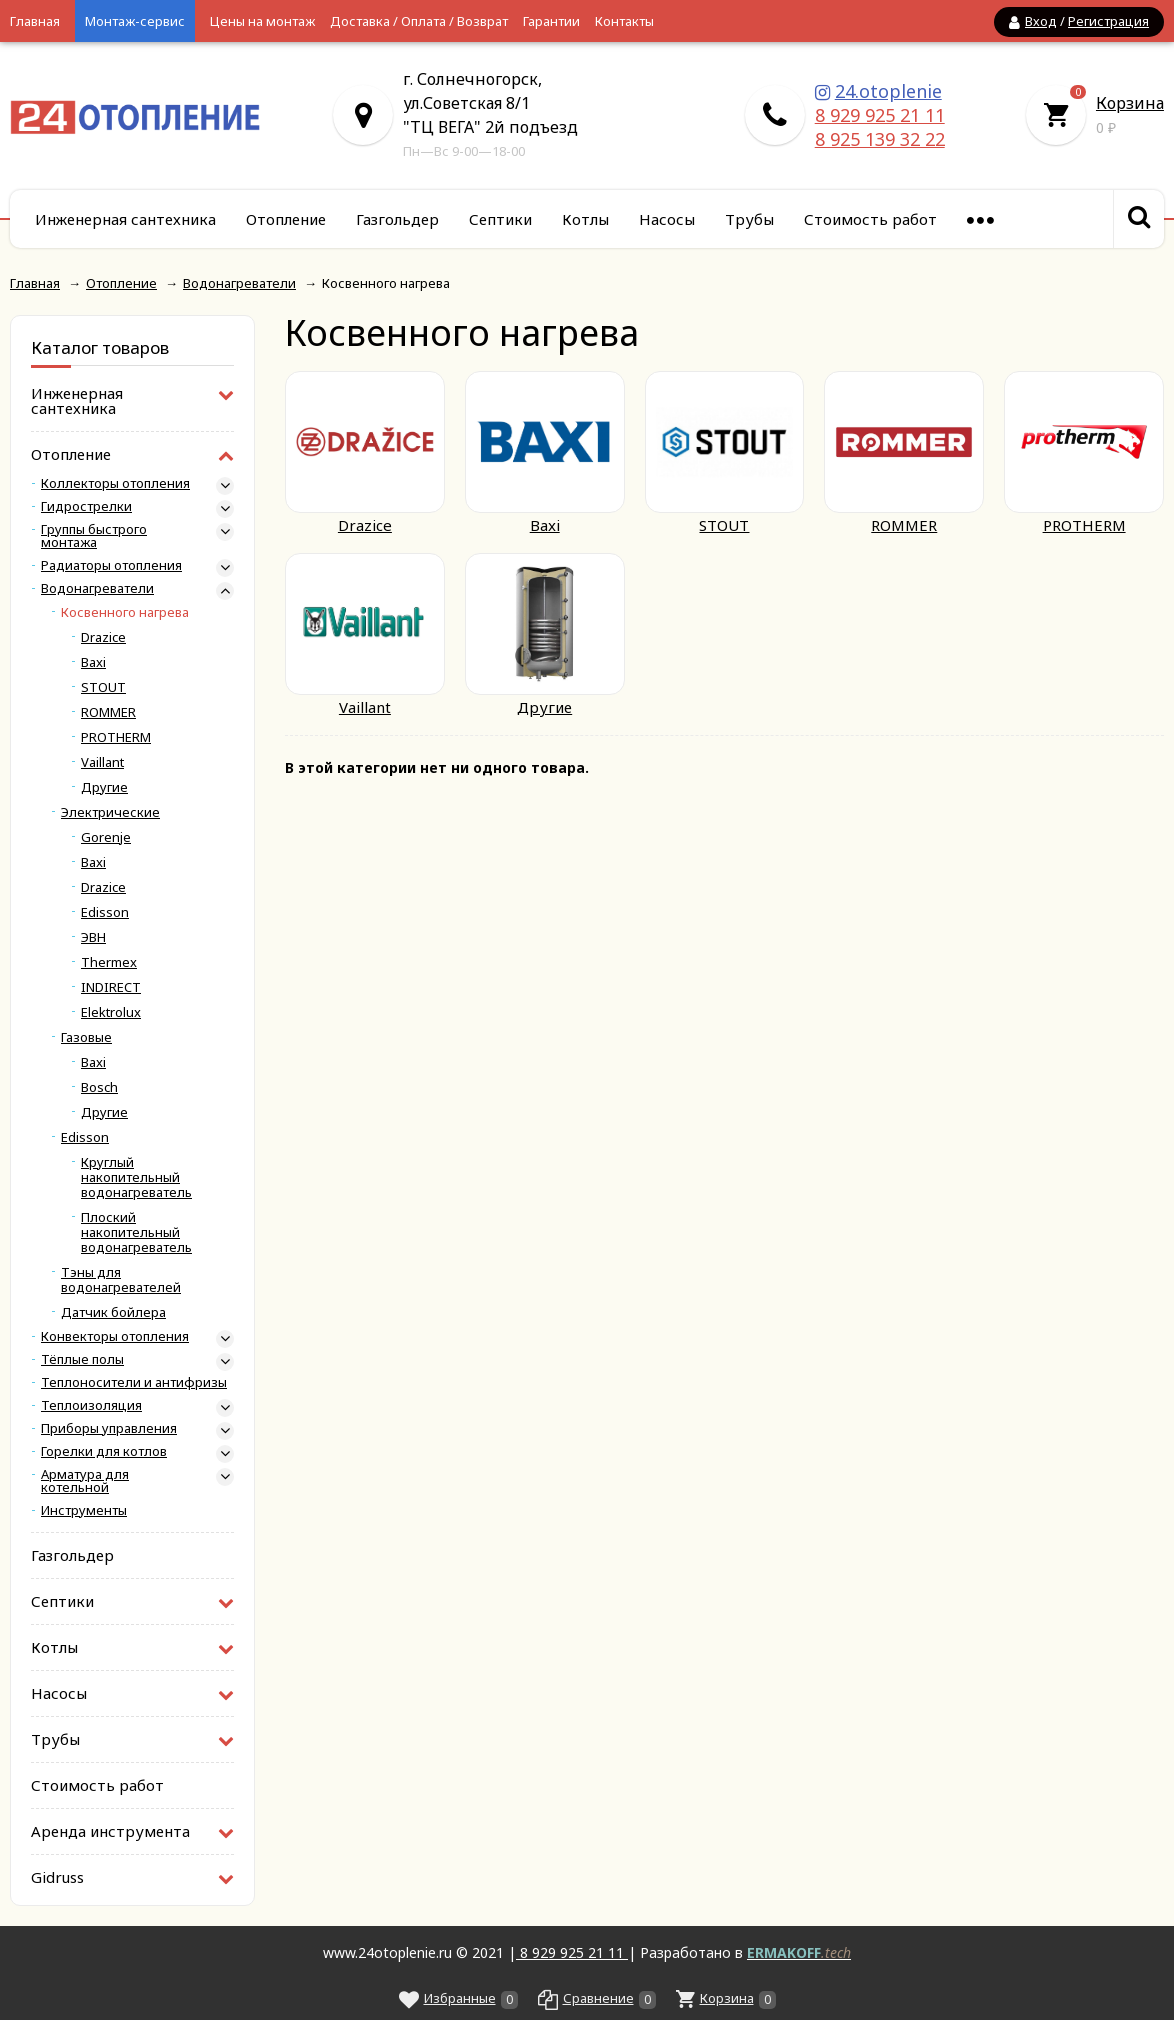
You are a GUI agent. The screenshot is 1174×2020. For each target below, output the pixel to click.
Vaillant (102, 762)
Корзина (1130, 103)
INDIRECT (111, 987)
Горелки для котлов (104, 1451)
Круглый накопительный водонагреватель (136, 1177)
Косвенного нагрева (125, 612)
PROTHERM (116, 737)
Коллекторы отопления (115, 483)
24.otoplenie (888, 91)
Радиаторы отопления (111, 565)
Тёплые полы (82, 1359)
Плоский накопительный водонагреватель (136, 1232)
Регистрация (1108, 21)
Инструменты (84, 1510)
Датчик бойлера (113, 1312)
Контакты (624, 21)
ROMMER (108, 712)
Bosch (99, 1087)
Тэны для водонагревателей (121, 1280)
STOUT (103, 687)
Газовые (86, 1037)
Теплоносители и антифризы (134, 1382)
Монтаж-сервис (135, 21)
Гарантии (551, 21)
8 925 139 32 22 (880, 139)
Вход (1041, 21)
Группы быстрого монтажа (94, 536)
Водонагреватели (97, 588)
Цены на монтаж (262, 21)
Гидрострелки (86, 506)
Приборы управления (109, 1428)
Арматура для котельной (85, 1481)
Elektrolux (111, 1012)
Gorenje (106, 837)
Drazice (103, 637)
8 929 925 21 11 (880, 115)
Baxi (93, 662)
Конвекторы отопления (115, 1336)
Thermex (109, 962)
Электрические (110, 812)
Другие (104, 787)
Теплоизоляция (91, 1405)
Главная (35, 21)
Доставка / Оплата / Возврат (419, 21)
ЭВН (93, 937)
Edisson (105, 912)
